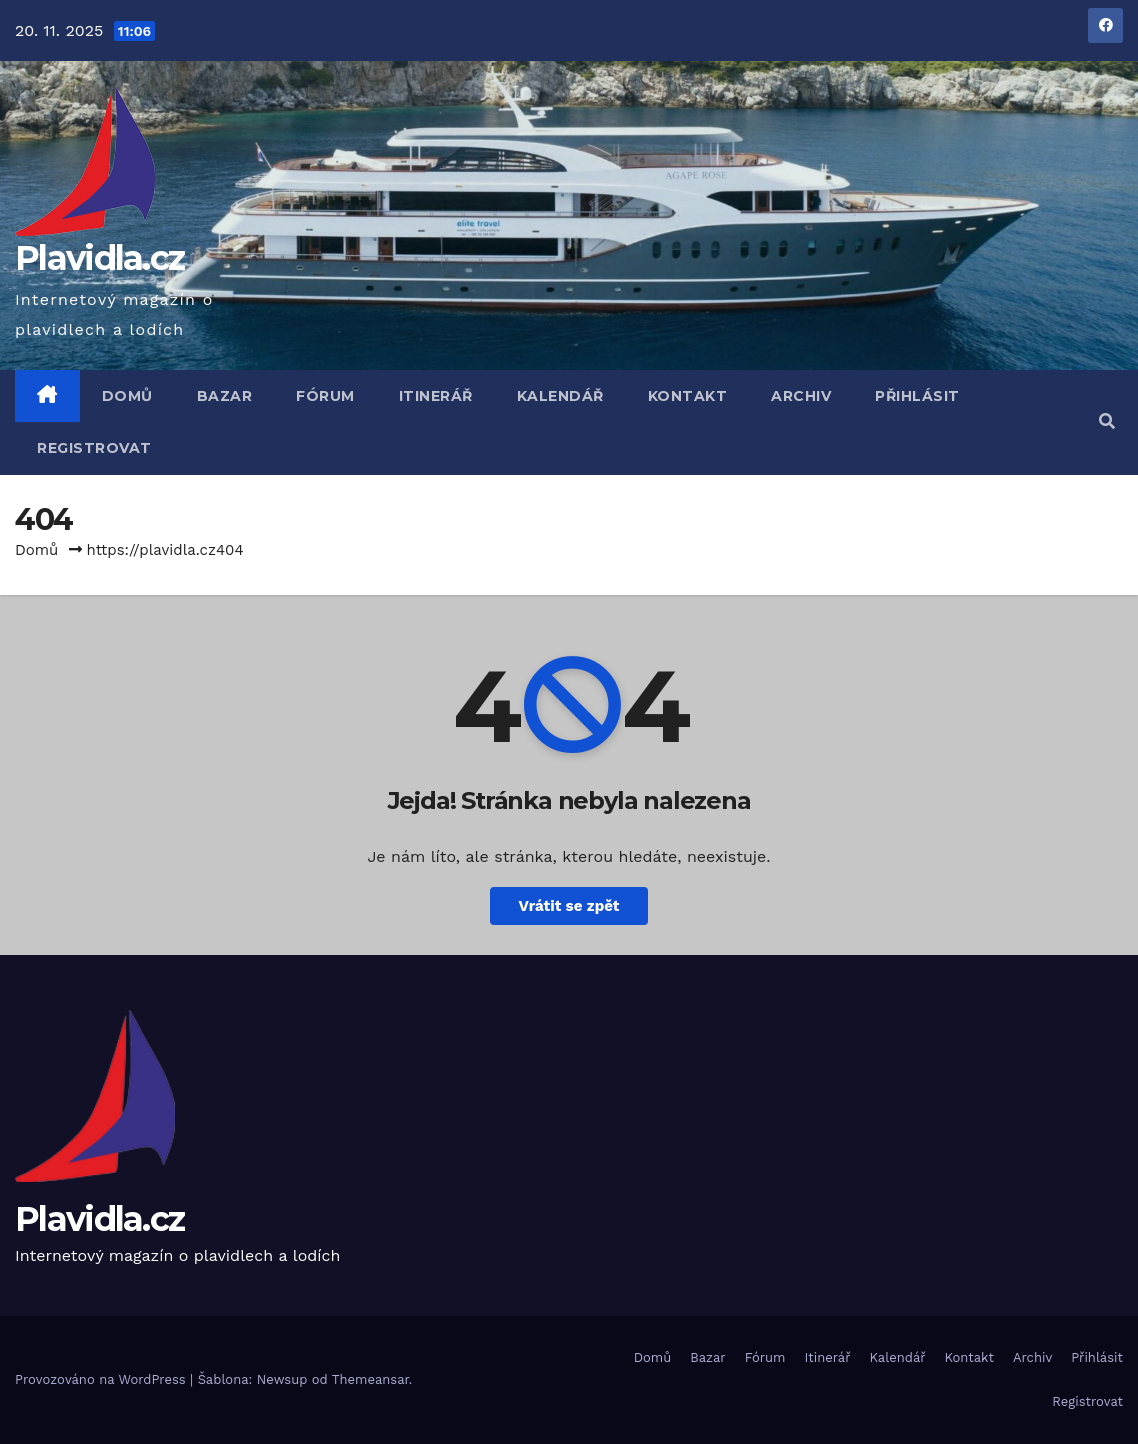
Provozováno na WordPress (102, 1379)
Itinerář (436, 396)
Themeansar (370, 1379)
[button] (1107, 421)
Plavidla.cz (99, 258)
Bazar (225, 396)
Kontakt (688, 396)
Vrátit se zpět (568, 906)
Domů (127, 396)
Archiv (801, 396)
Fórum (325, 396)
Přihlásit (917, 396)
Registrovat (94, 448)
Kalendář (560, 396)
